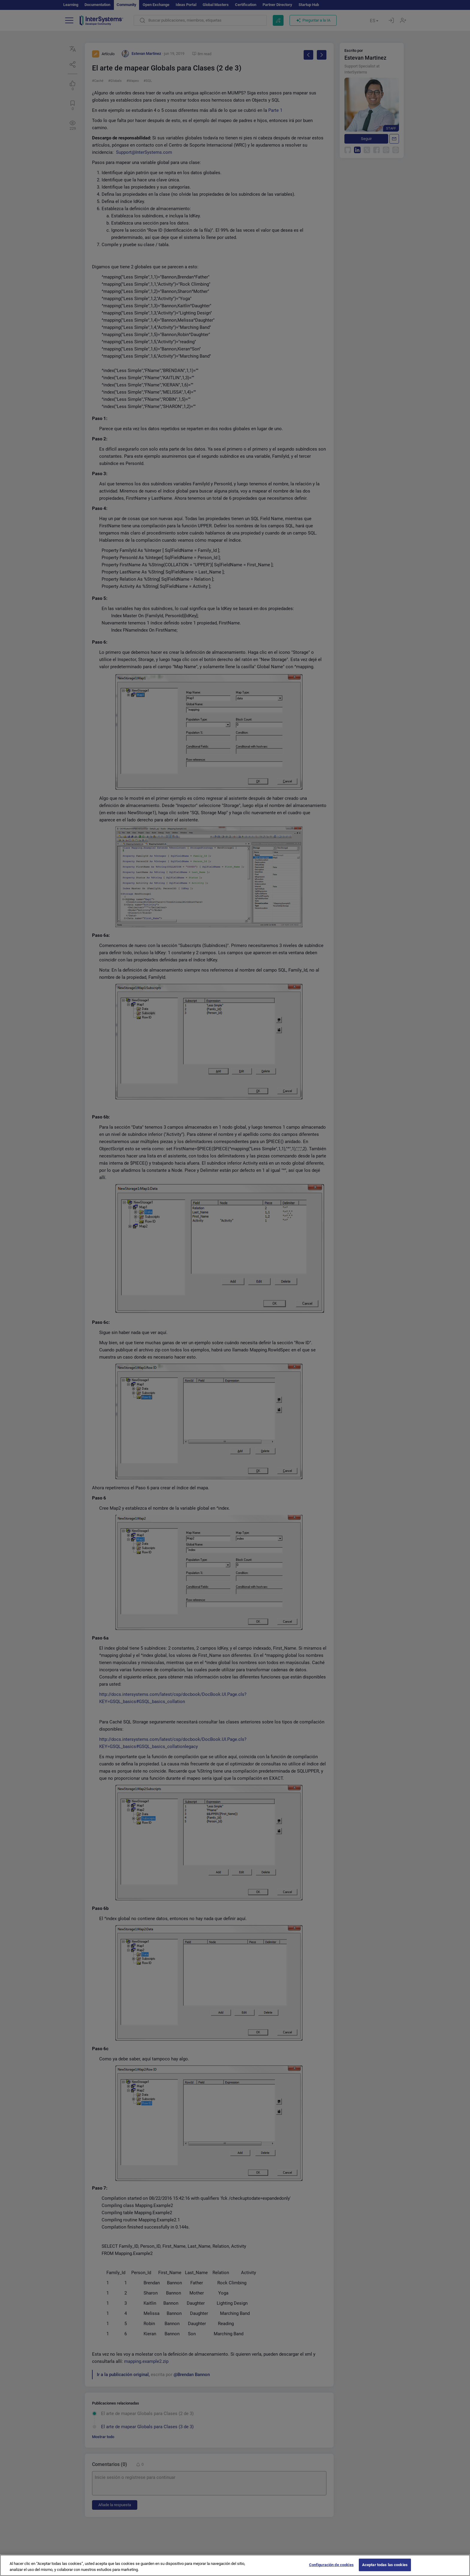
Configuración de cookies (331, 2569)
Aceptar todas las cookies (385, 2569)
